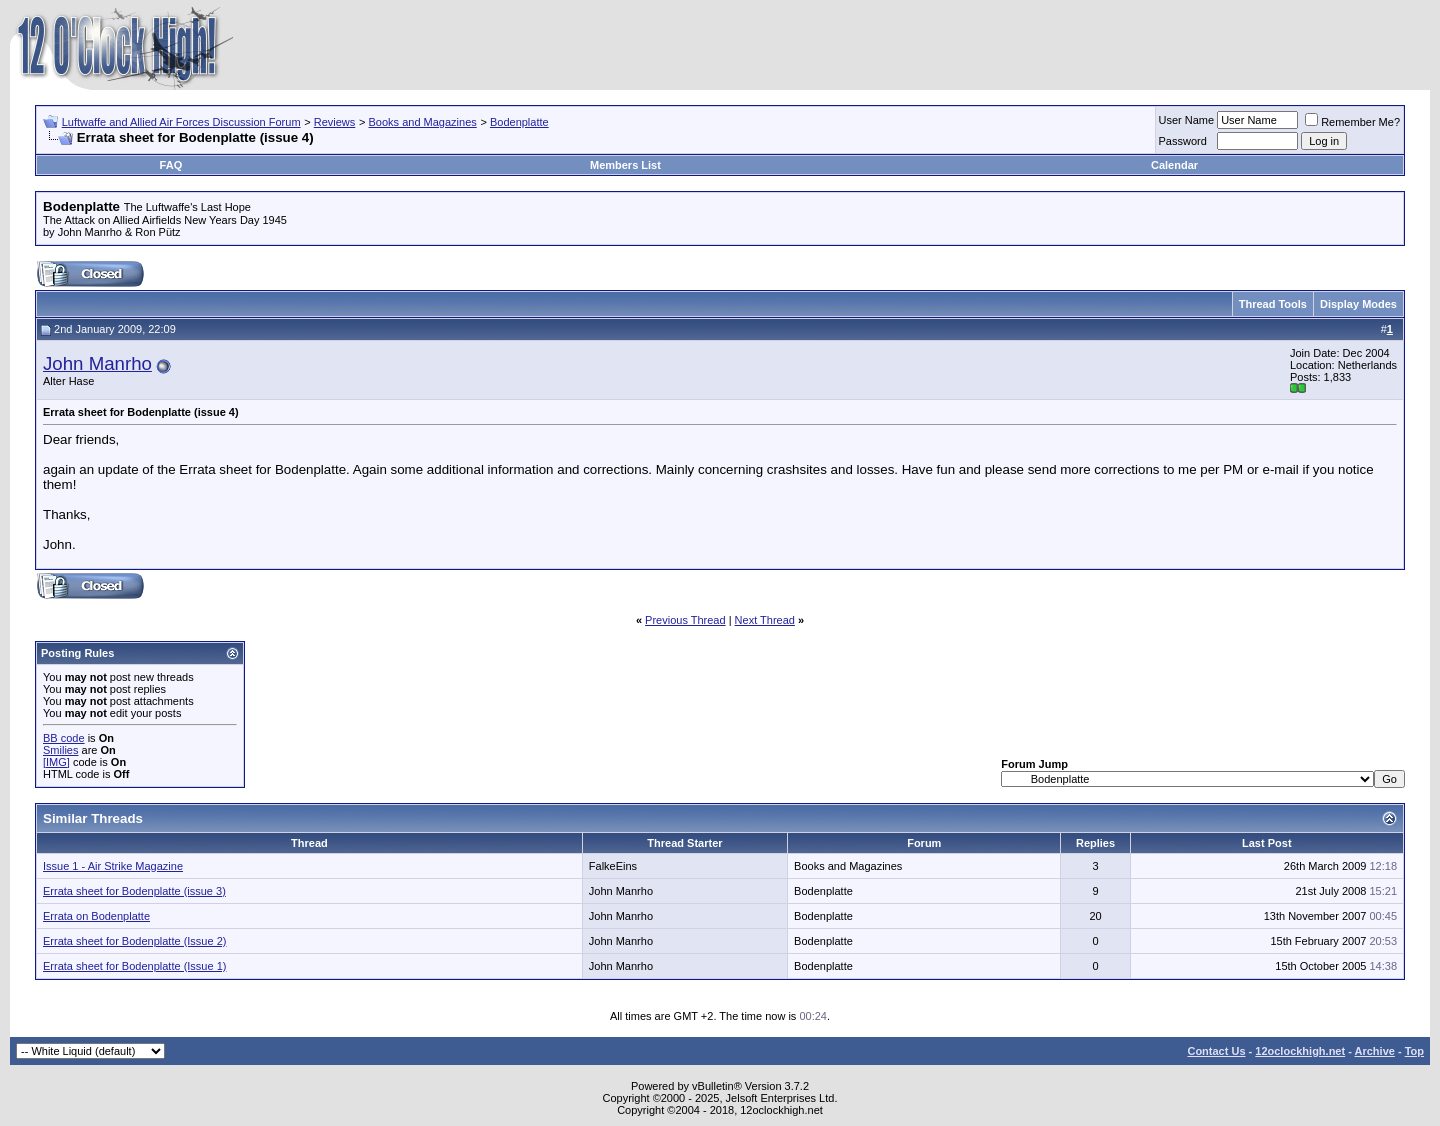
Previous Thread (685, 620)
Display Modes (1358, 304)
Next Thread (765, 620)
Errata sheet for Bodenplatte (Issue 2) (134, 941)
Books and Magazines (423, 122)
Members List (625, 165)
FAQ (171, 165)
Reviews (335, 122)
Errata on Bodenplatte (96, 916)
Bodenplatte (519, 122)
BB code (64, 738)
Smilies (60, 750)
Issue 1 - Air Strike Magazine (113, 866)
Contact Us (1216, 1051)
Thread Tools (1273, 304)
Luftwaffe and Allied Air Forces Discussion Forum (181, 122)
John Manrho (97, 363)
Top (1414, 1051)
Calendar (1174, 165)
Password (1183, 141)
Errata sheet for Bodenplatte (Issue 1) (134, 966)
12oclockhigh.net (1300, 1051)
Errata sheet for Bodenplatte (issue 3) (134, 891)
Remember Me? (1352, 122)
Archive (1375, 1051)
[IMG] (56, 762)
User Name (1187, 120)
